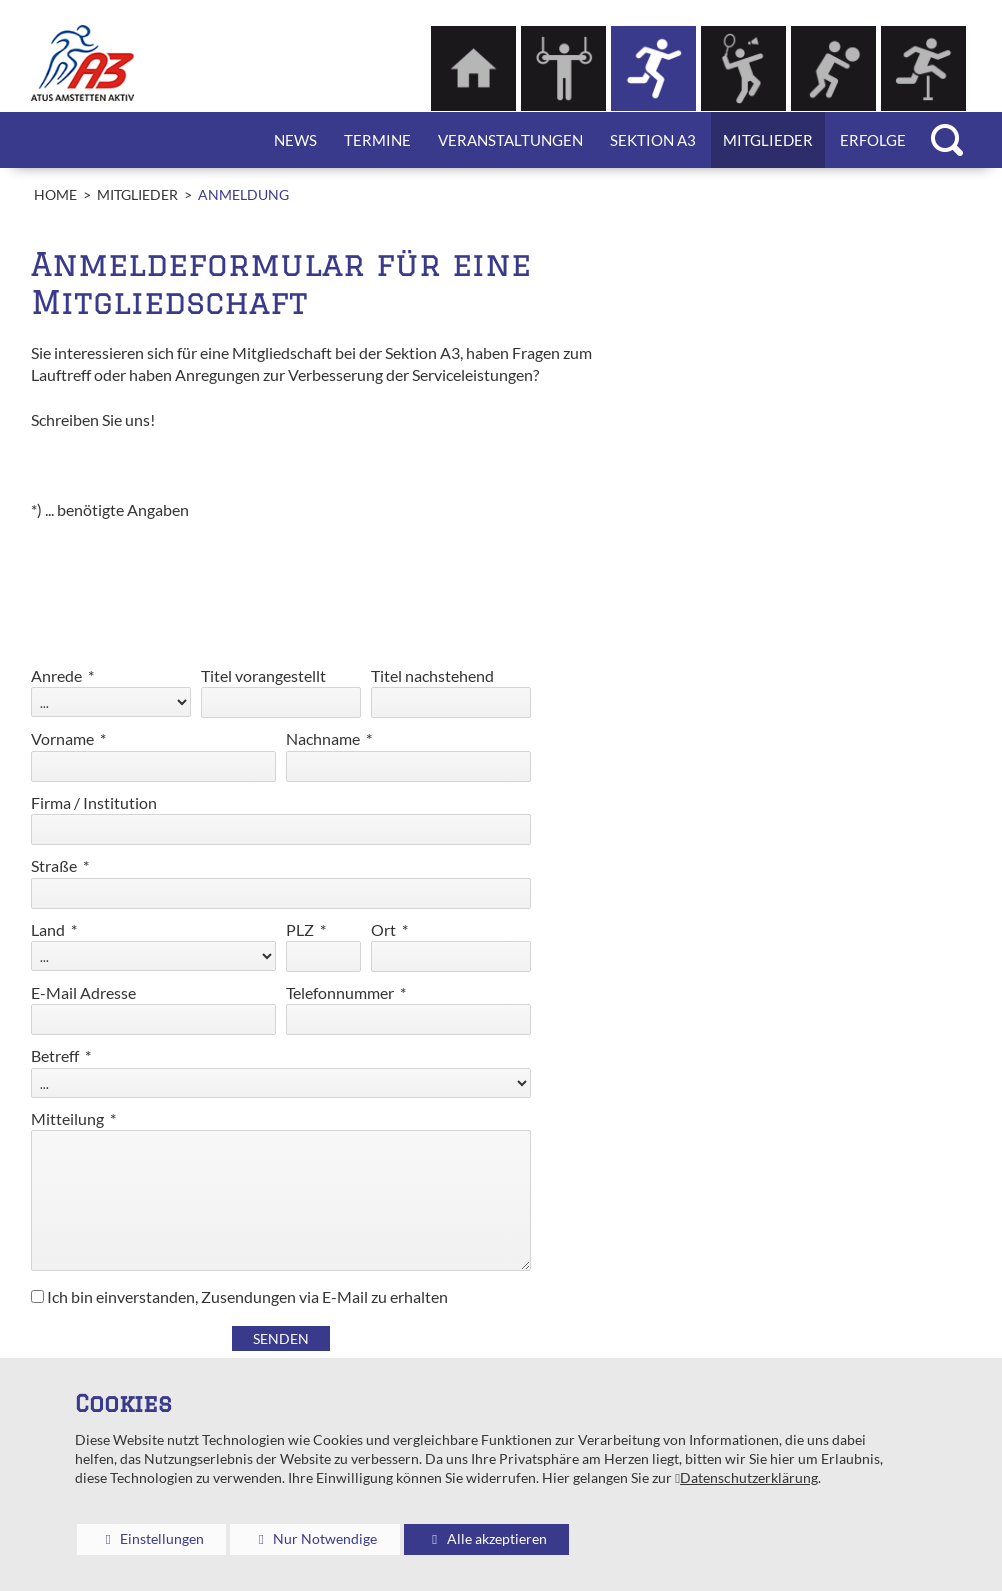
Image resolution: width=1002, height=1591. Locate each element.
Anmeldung (243, 195)
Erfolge (873, 140)
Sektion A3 (653, 140)
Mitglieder (768, 140)
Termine (377, 140)
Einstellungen (140, 1542)
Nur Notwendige (303, 1542)
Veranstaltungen (510, 140)
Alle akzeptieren (475, 1538)
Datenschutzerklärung (749, 1478)
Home (55, 195)
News (295, 140)
